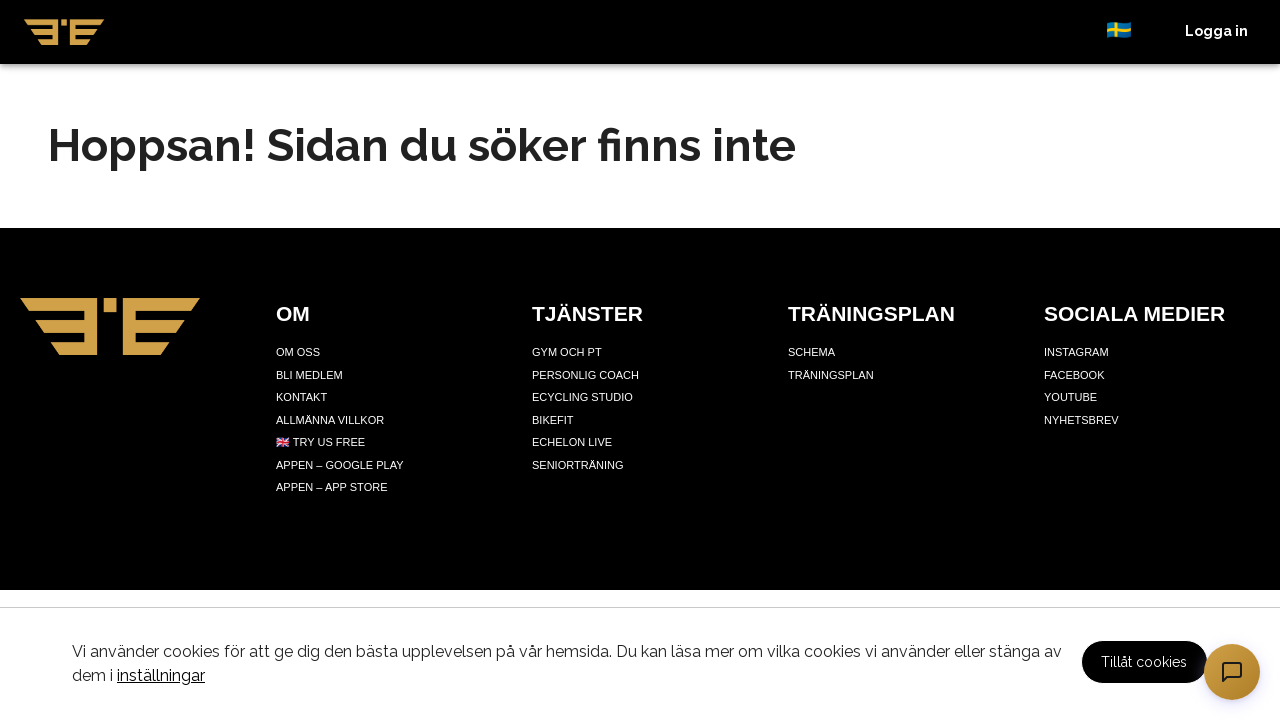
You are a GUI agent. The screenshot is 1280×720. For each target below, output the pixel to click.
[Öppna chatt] (1232, 672)
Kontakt (301, 397)
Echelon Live (572, 442)
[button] (1130, 32)
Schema (811, 352)
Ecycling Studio (582, 397)
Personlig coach (585, 375)
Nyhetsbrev (1081, 420)
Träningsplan (831, 375)
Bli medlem (309, 375)
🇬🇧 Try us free (320, 442)
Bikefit (553, 420)
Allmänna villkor (330, 420)
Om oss (298, 352)
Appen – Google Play (340, 465)
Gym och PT (567, 352)
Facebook (1074, 375)
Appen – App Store (331, 487)
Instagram (1076, 352)
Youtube (1070, 397)
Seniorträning (577, 465)
